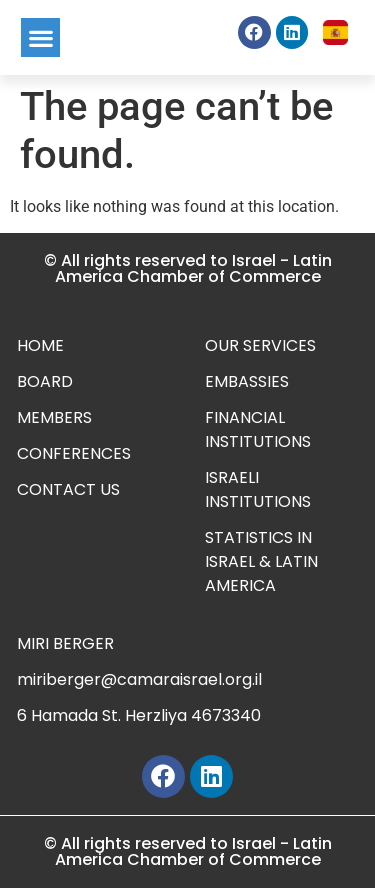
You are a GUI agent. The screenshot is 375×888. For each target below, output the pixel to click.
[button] (40, 37)
